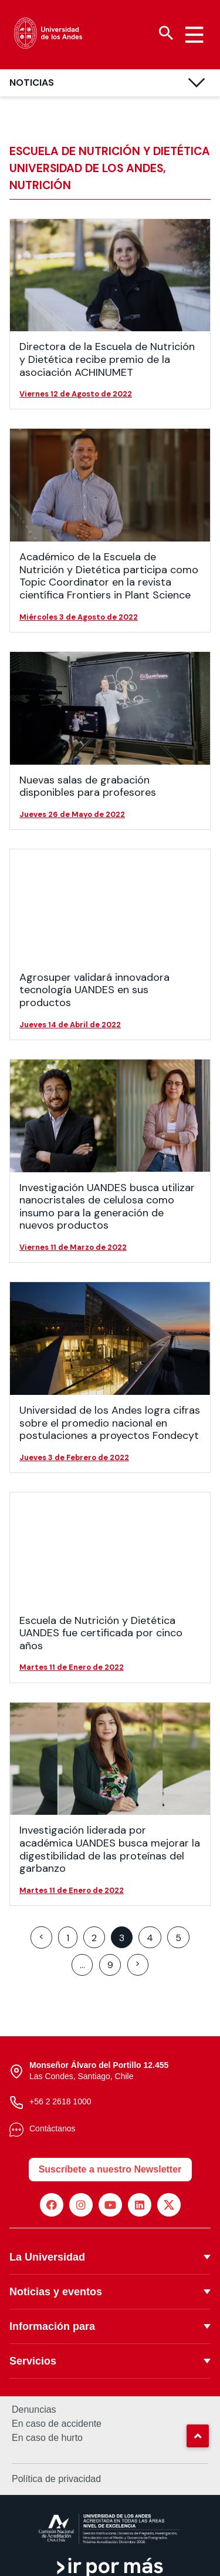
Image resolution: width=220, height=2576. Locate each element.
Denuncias (34, 2409)
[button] (198, 2435)
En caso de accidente (56, 2424)
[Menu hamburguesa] (194, 34)
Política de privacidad (56, 2479)
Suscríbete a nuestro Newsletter (110, 2169)
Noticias (31, 82)
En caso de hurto (47, 2438)
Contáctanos (52, 2128)
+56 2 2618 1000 (60, 2101)
